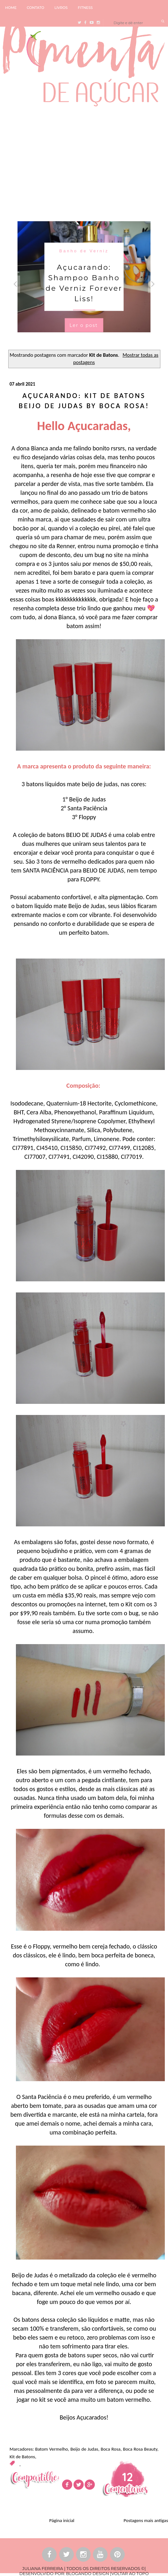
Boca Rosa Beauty (140, 2449)
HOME (11, 7)
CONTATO (35, 7)
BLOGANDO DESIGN (87, 2573)
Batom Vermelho (51, 2449)
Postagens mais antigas (145, 2520)
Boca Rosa (110, 2449)
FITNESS (85, 7)
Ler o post (83, 325)
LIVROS (61, 7)
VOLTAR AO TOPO (130, 2573)
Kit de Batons (22, 2457)
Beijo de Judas (84, 2449)
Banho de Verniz (83, 251)
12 (127, 2477)
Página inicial (61, 2520)
